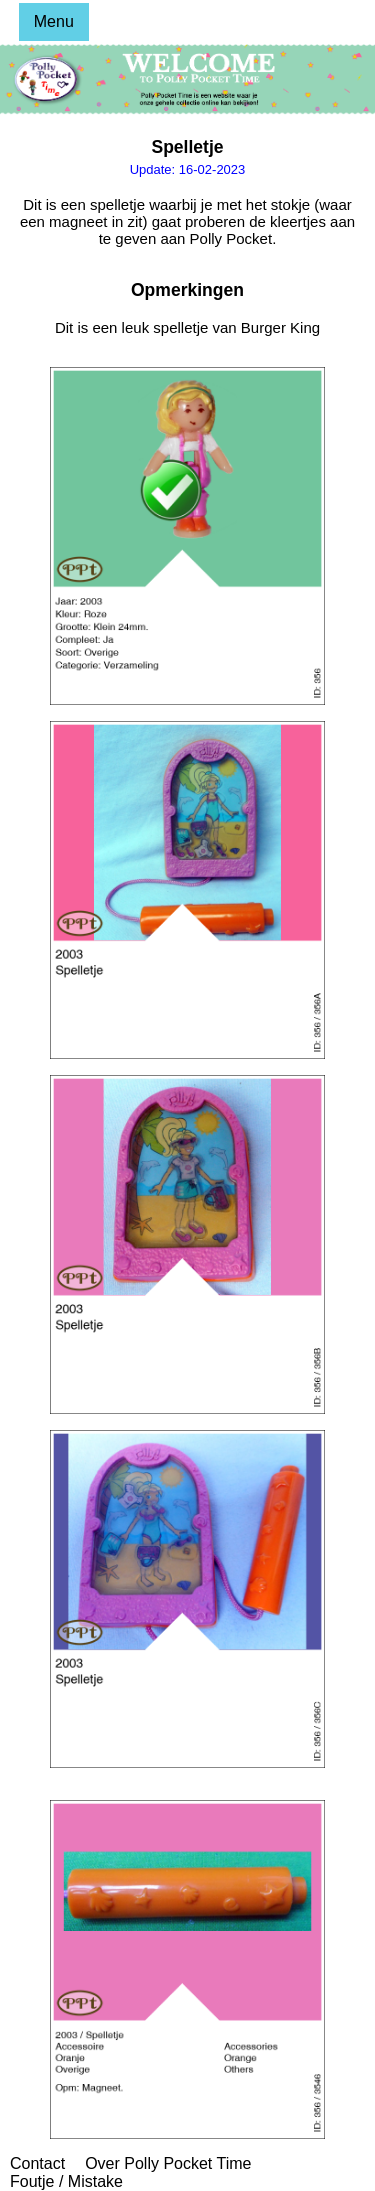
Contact (37, 2163)
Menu (54, 21)
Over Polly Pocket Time (168, 2163)
